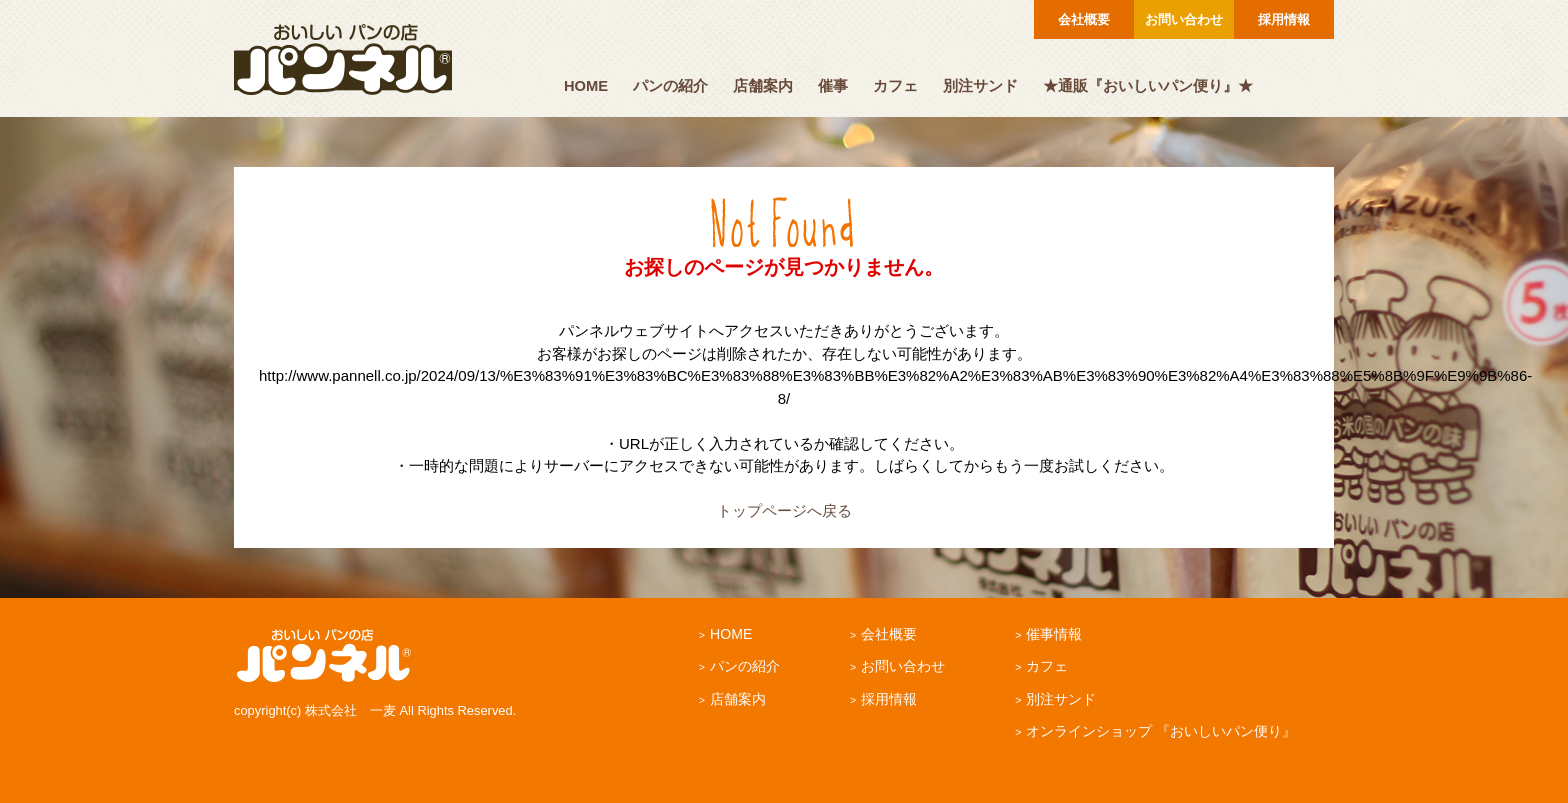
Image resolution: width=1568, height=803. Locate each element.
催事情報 (1054, 634)
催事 (833, 86)
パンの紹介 (670, 86)
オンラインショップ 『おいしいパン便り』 (1161, 731)
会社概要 (1084, 19)
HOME (586, 86)
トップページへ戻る (784, 510)
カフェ (895, 86)
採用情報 (1284, 19)
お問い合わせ (1184, 19)
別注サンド (980, 86)
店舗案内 (763, 86)
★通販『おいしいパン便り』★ (1148, 86)
